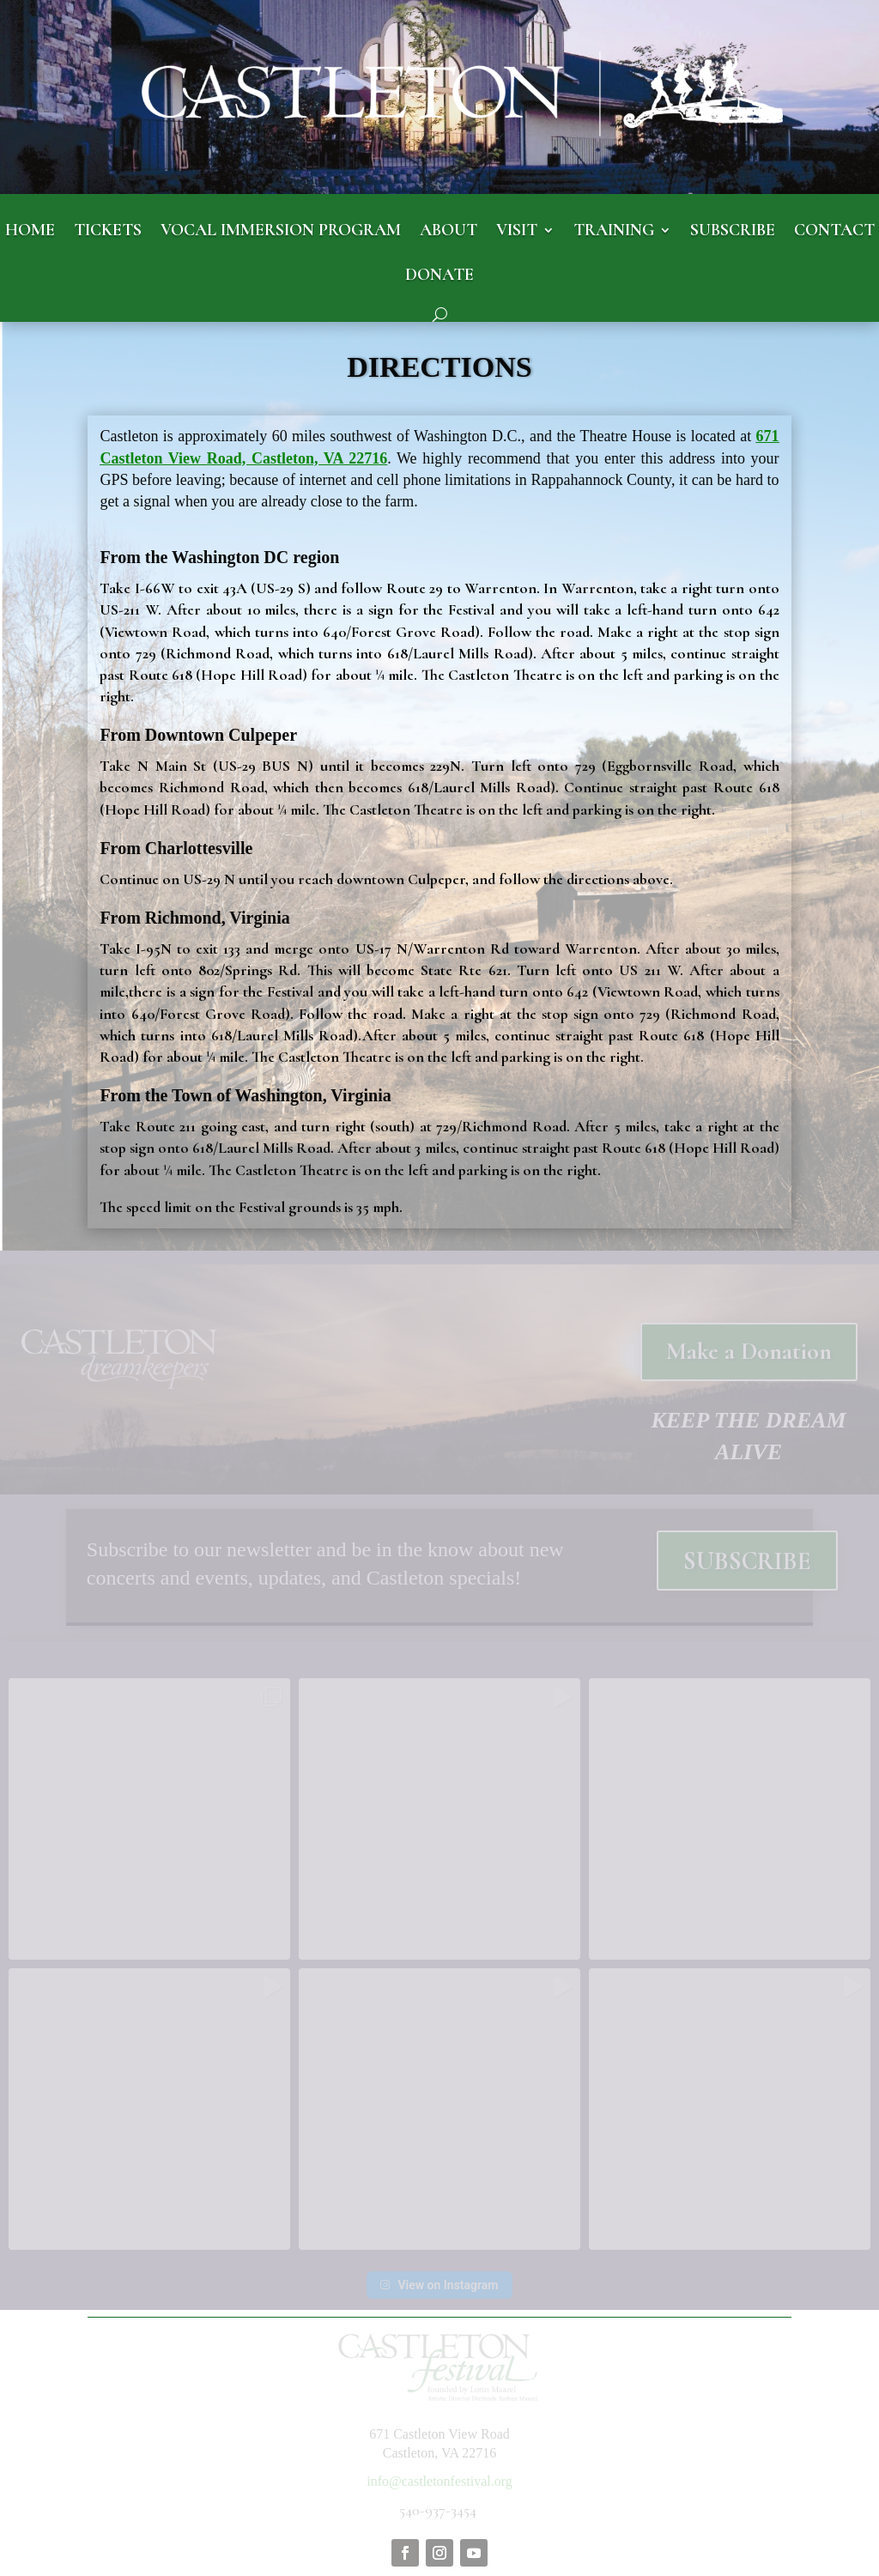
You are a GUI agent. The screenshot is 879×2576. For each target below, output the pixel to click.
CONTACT (834, 231)
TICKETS (108, 231)
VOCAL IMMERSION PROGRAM (281, 231)
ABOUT (448, 231)
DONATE (439, 276)
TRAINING (613, 231)
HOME (30, 231)
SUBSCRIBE (732, 231)
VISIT (516, 231)
